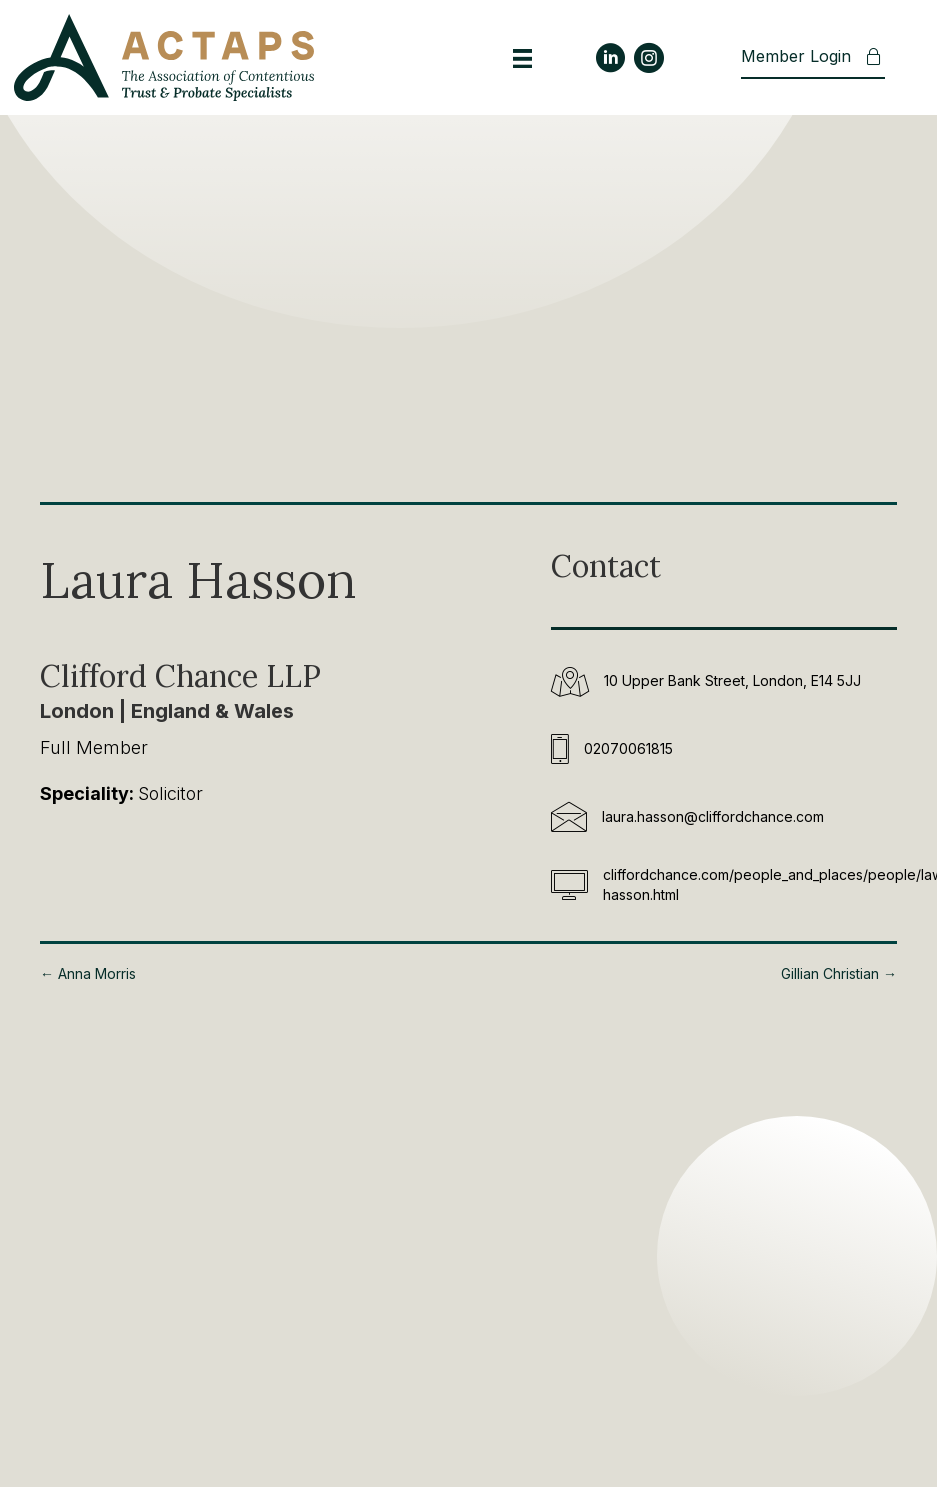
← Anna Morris (88, 973)
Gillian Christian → (839, 973)
